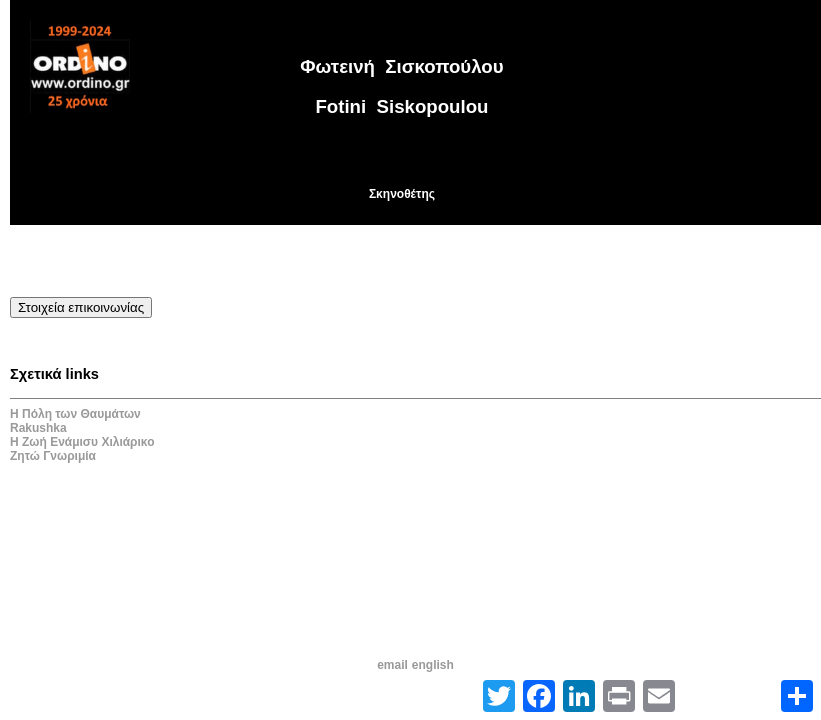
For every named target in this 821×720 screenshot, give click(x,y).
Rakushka (38, 428)
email (392, 665)
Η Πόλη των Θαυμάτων (75, 414)
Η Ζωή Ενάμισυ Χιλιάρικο (82, 442)
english (433, 665)
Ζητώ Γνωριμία (53, 456)
